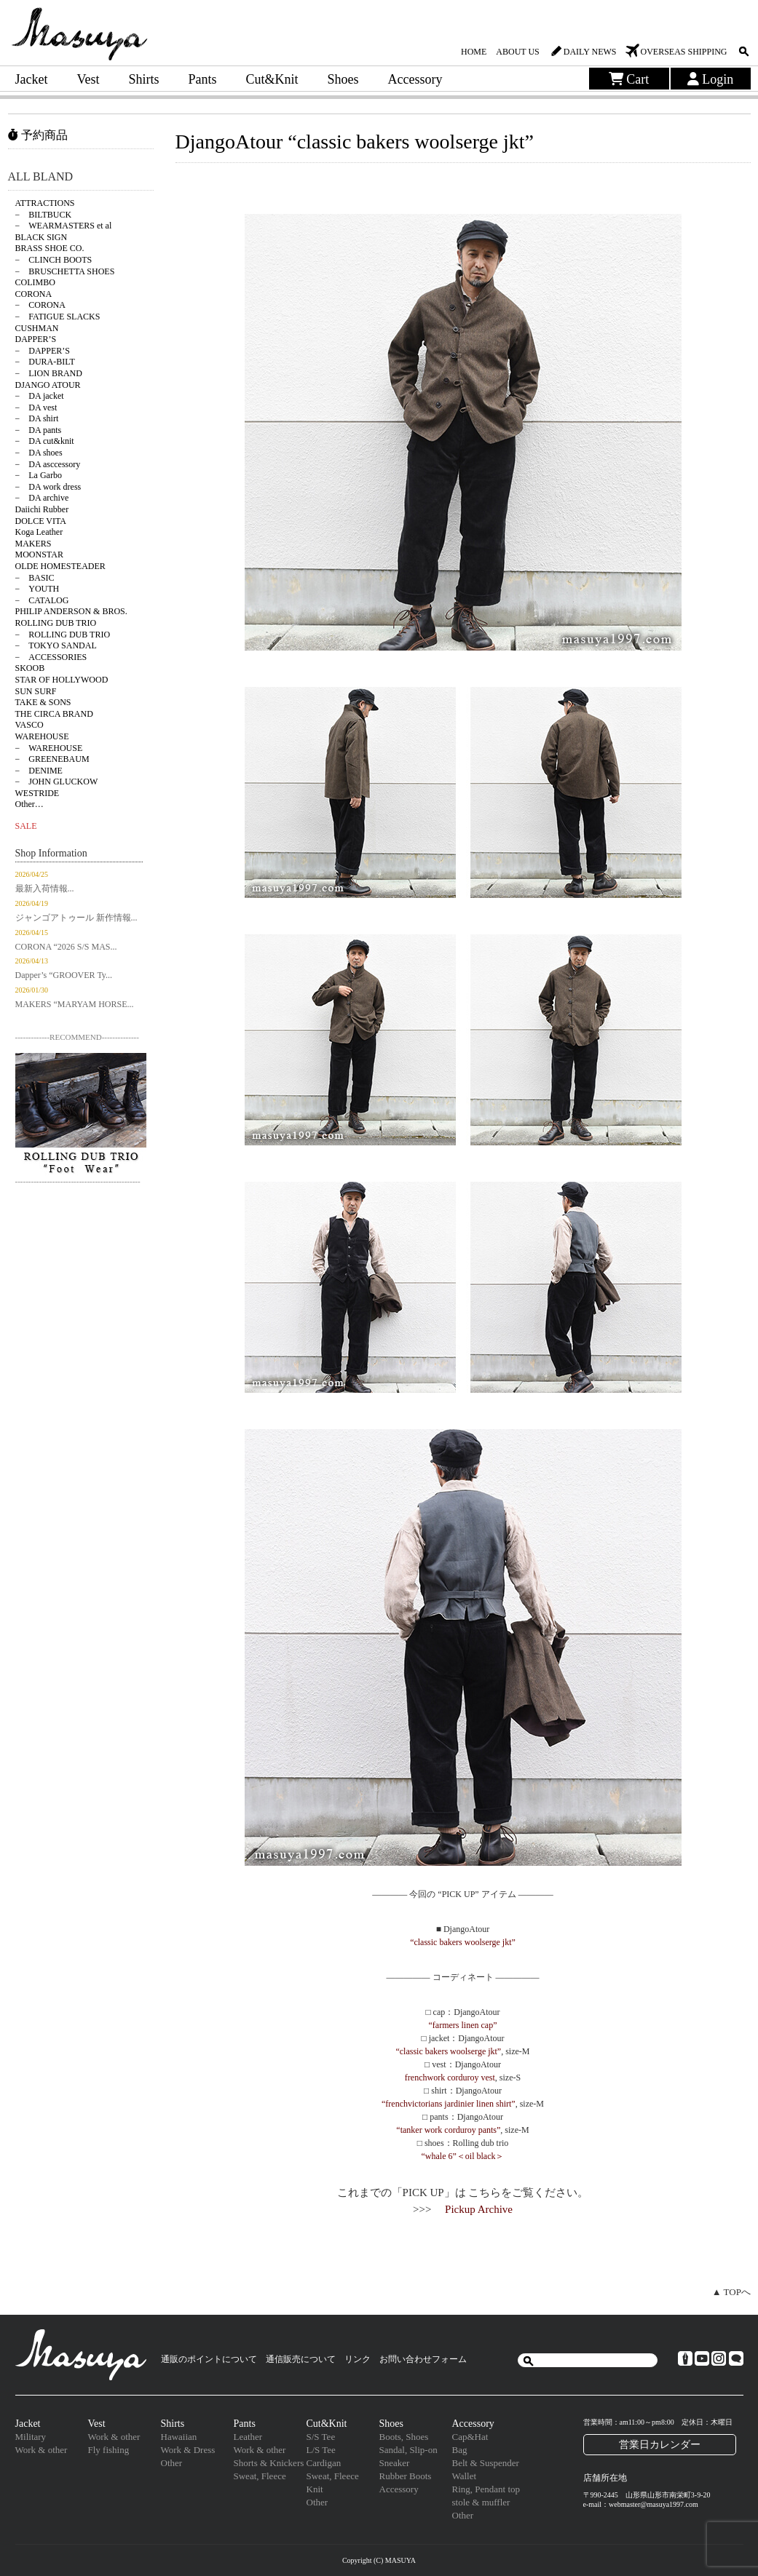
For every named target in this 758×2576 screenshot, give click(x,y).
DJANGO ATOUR (48, 385)
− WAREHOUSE (49, 748)
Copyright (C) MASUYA (379, 2560)
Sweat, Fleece (260, 2475)
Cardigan (324, 2462)
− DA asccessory (48, 464)
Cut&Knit (272, 79)
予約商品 (38, 135)
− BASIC (35, 578)
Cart (629, 79)
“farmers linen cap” (463, 2025)
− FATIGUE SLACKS (57, 316)
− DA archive (42, 498)
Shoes (343, 79)
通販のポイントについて (209, 2359)
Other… (29, 804)
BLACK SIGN (41, 237)
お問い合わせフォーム (423, 2359)
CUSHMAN (37, 328)
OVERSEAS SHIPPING (683, 52)
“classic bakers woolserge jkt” (463, 1942)
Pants (203, 79)
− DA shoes (39, 453)
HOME (473, 52)
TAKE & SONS (43, 702)
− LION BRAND (48, 373)
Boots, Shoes (404, 2436)
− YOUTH (37, 589)
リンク (357, 2359)
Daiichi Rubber (42, 509)
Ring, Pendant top (486, 2489)
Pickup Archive (479, 2209)
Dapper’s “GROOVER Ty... (64, 975)
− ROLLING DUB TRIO (63, 634)
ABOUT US (517, 52)
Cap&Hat (470, 2436)
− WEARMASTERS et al (63, 225)
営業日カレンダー (659, 2444)
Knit (315, 2489)
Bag (459, 2449)
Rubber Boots (405, 2475)
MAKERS (33, 543)
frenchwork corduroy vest (450, 2077)
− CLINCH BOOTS (53, 260)
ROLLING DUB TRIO (56, 623)
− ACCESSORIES (51, 657)
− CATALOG (42, 600)
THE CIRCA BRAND (54, 714)
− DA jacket (39, 396)
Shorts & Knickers (269, 2462)
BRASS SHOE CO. (49, 248)
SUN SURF (36, 691)
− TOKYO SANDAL (56, 645)
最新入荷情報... (44, 888)
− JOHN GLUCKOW (56, 781)
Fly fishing (109, 2449)
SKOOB (30, 668)
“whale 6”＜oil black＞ (463, 2156)
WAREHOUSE (42, 736)
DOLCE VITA (40, 521)
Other (172, 2462)
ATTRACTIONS (45, 203)
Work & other (41, 2449)
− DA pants (38, 430)
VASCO (29, 725)
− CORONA (40, 305)
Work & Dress (188, 2449)
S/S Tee (321, 2436)
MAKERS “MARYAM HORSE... (74, 1004)
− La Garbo (38, 475)
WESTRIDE (37, 793)
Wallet (464, 2475)
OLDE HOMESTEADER (60, 566)
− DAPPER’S (42, 351)
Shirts (143, 79)
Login (710, 79)
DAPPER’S (36, 339)
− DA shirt (37, 418)
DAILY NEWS (590, 52)
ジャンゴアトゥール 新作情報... (76, 918)
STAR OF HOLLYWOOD (61, 680)
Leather (248, 2436)
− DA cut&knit (44, 441)
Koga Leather (39, 532)
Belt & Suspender (485, 2462)
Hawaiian (179, 2436)
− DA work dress (48, 487)
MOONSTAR (39, 554)
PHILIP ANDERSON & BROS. (71, 611)
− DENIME (39, 771)
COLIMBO (35, 282)
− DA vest (36, 407)
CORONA (33, 294)
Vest (87, 79)
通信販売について (301, 2359)
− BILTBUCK (43, 215)
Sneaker (394, 2462)
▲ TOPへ (731, 2291)
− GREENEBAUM (52, 759)
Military (31, 2436)
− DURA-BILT (45, 362)
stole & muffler (481, 2502)
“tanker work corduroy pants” (448, 2130)
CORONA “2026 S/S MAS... (66, 947)
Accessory (415, 79)
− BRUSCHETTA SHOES (65, 271)
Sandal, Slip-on (408, 2449)
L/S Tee (321, 2449)
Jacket (31, 79)
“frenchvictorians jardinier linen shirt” (449, 2104)
